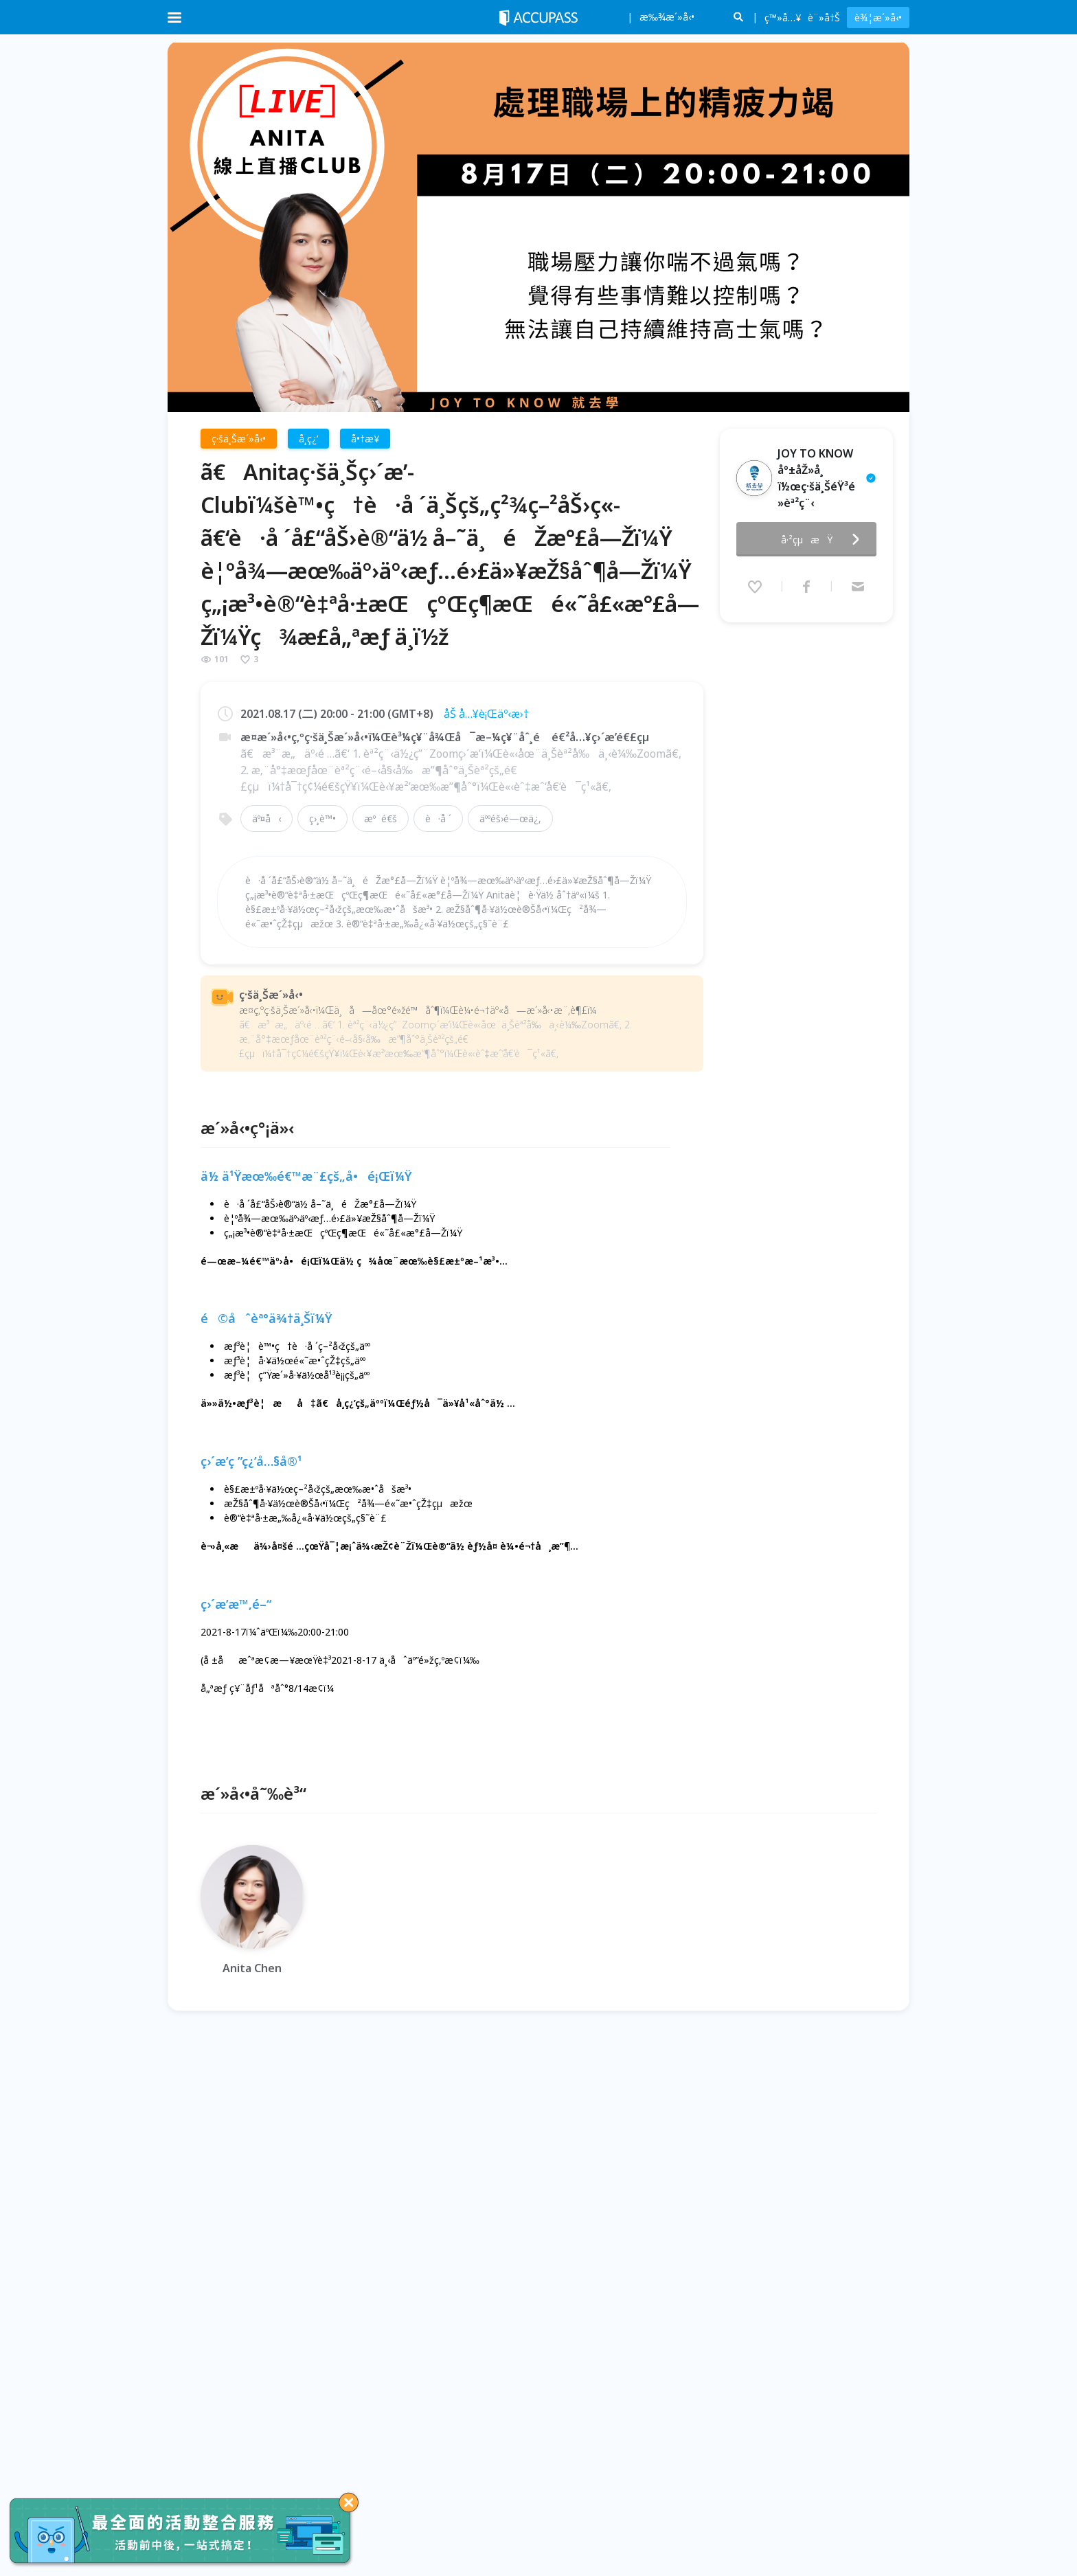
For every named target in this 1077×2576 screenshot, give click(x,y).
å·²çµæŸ (824, 539)
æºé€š (380, 818)
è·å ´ (438, 818)
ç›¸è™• (322, 818)
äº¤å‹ (266, 818)
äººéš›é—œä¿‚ (510, 818)
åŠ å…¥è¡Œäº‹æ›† (486, 713)
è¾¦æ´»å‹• (878, 17)
